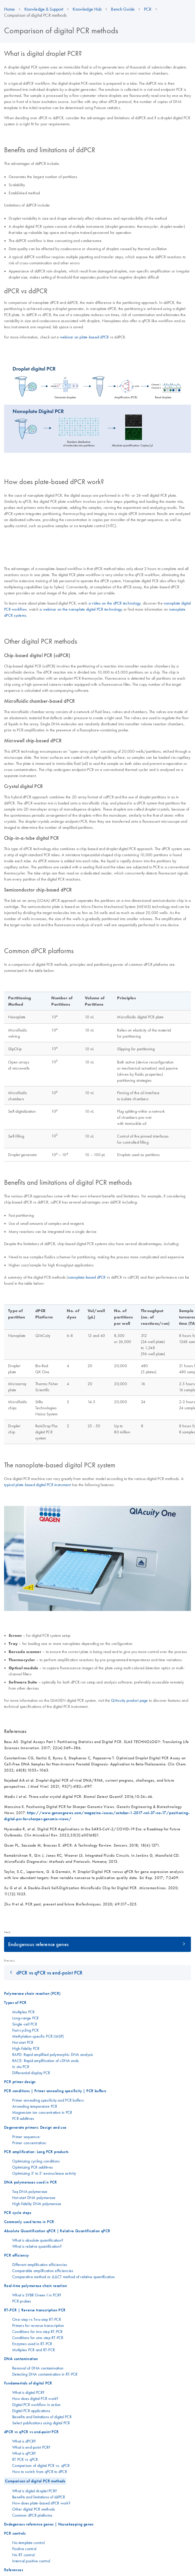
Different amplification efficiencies (39, 2264)
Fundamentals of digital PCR (28, 2383)
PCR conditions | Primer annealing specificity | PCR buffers (55, 2090)
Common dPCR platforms (32, 2515)
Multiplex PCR (23, 2011)
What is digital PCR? (28, 2392)
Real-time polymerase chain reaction (35, 2285)
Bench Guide (123, 9)
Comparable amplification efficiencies (42, 2270)
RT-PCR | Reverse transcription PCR (35, 2310)
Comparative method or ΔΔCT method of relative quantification (63, 2276)
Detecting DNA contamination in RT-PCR (44, 2374)
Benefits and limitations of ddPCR (38, 2496)
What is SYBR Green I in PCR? (36, 2294)
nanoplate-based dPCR (87, 1277)
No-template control (28, 2542)
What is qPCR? (24, 2453)
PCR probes (21, 2301)
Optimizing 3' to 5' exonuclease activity (44, 2173)
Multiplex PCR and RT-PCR (33, 2349)
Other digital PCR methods (33, 2509)
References (13, 2569)
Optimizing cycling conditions (36, 2160)
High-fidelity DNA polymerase (36, 2203)
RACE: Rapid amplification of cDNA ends (45, 2060)
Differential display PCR (31, 2072)
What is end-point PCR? (31, 2447)
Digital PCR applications (31, 2410)
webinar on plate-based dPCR (84, 336)
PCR (147, 9)
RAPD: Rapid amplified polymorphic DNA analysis (52, 2054)
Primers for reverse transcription (38, 2325)
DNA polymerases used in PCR (30, 2182)
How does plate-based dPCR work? (41, 2502)
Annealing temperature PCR (34, 2106)
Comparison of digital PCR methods (35, 2481)
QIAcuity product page (129, 1700)
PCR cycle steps (17, 2212)
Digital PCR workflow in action (36, 2404)
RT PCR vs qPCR (25, 2459)
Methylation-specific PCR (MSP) (38, 2036)
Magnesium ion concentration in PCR (42, 2112)
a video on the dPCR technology (115, 603)
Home (9, 9)
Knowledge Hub (87, 9)
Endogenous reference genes (38, 1944)
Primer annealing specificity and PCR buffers (48, 2100)
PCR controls (15, 2533)
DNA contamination (21, 2358)
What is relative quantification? (37, 2246)
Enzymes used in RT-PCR (32, 2343)
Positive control (24, 2548)
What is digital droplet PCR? (34, 2490)
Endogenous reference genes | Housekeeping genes (49, 2524)
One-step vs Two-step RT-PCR (36, 2319)
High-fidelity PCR (25, 2048)
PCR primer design (20, 2081)
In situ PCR (20, 2066)
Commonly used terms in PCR (29, 2221)
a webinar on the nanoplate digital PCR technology (81, 609)
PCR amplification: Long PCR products (36, 2151)
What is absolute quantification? (37, 2240)
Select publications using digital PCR (41, 2422)
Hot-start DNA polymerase (33, 2197)
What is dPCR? (24, 2441)
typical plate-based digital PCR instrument (37, 1484)
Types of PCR (15, 2002)
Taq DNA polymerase (29, 2191)
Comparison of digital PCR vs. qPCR (41, 2465)
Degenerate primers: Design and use (35, 2127)
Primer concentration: (29, 2142)
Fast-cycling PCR (25, 2030)
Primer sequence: (26, 2136)
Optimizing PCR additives (32, 2167)
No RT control (23, 2554)
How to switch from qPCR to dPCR (39, 2471)
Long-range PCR (25, 2017)
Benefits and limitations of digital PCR (42, 2416)
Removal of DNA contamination (37, 2368)
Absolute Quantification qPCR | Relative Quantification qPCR (57, 2231)
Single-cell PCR (24, 2024)
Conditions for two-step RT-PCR (37, 2331)
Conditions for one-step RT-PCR (37, 2337)
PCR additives (23, 2118)
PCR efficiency (16, 2255)
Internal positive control (31, 2560)
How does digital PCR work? (35, 2398)
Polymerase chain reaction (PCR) (32, 1993)
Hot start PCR (22, 2042)
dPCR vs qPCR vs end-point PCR (49, 1972)
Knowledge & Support (43, 9)
